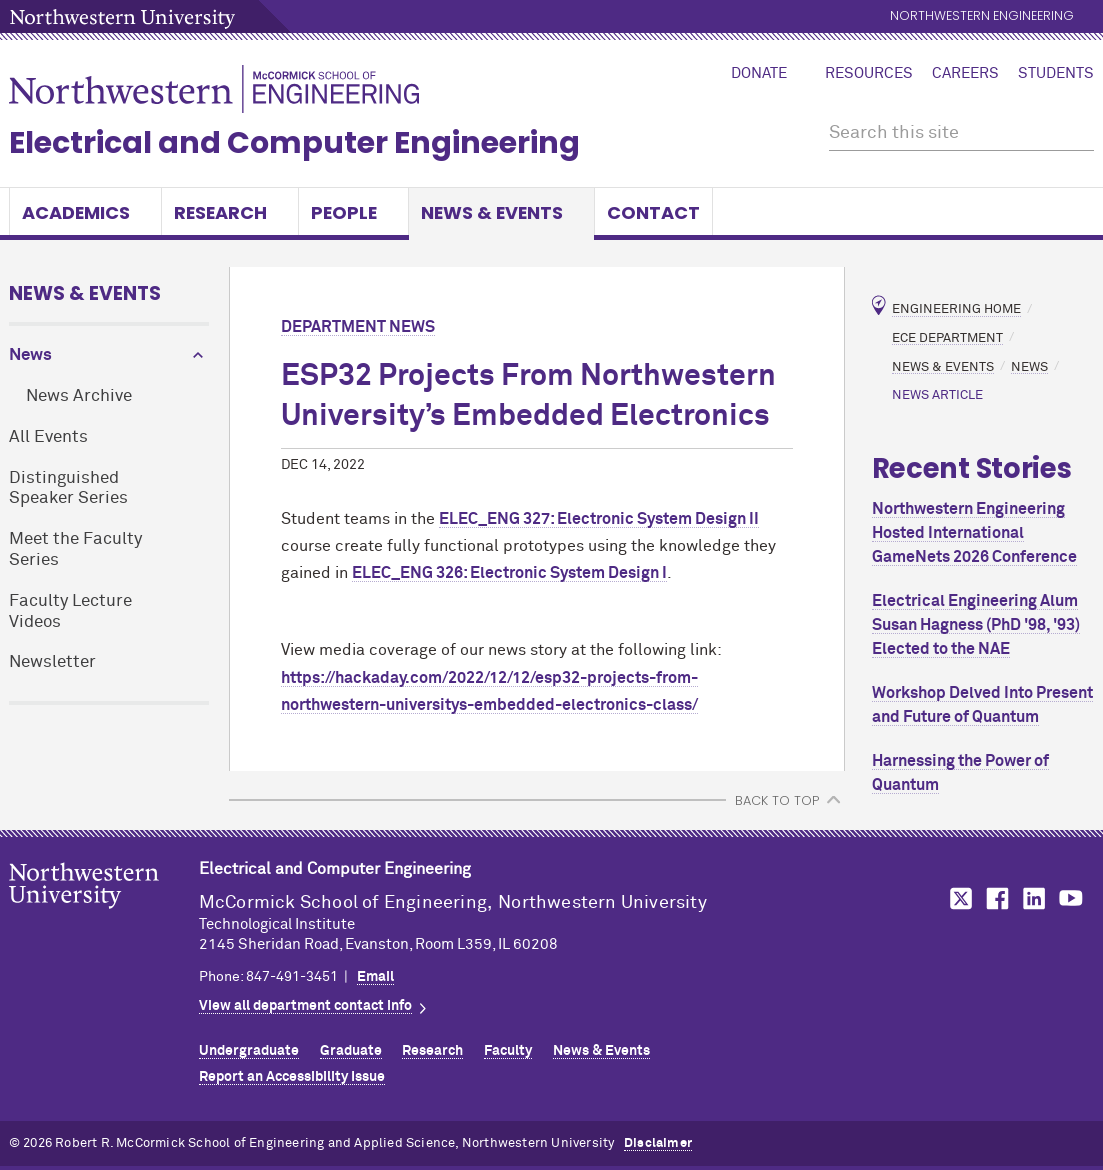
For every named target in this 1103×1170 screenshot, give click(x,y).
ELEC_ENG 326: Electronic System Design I (509, 573)
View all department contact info (305, 1006)
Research (230, 212)
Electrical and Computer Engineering (294, 143)
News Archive (79, 396)
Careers (965, 74)
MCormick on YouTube (1071, 898)
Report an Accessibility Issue (292, 1077)
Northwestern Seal (104, 917)
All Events (48, 437)
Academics (85, 212)
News (30, 355)
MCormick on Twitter (957, 898)
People (353, 212)
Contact (653, 212)
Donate (759, 74)
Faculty (508, 1051)
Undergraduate (249, 1051)
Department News (358, 327)
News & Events (501, 212)
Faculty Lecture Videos (70, 612)
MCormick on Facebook (995, 898)
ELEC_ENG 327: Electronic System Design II (599, 519)
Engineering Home (956, 309)
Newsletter (52, 662)
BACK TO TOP (777, 800)
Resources (869, 74)
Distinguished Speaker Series (68, 489)
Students (1056, 74)
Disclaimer (658, 1143)
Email (375, 977)
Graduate (351, 1051)
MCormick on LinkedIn (1033, 898)
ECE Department (947, 337)
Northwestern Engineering (982, 16)
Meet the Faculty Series (75, 550)
